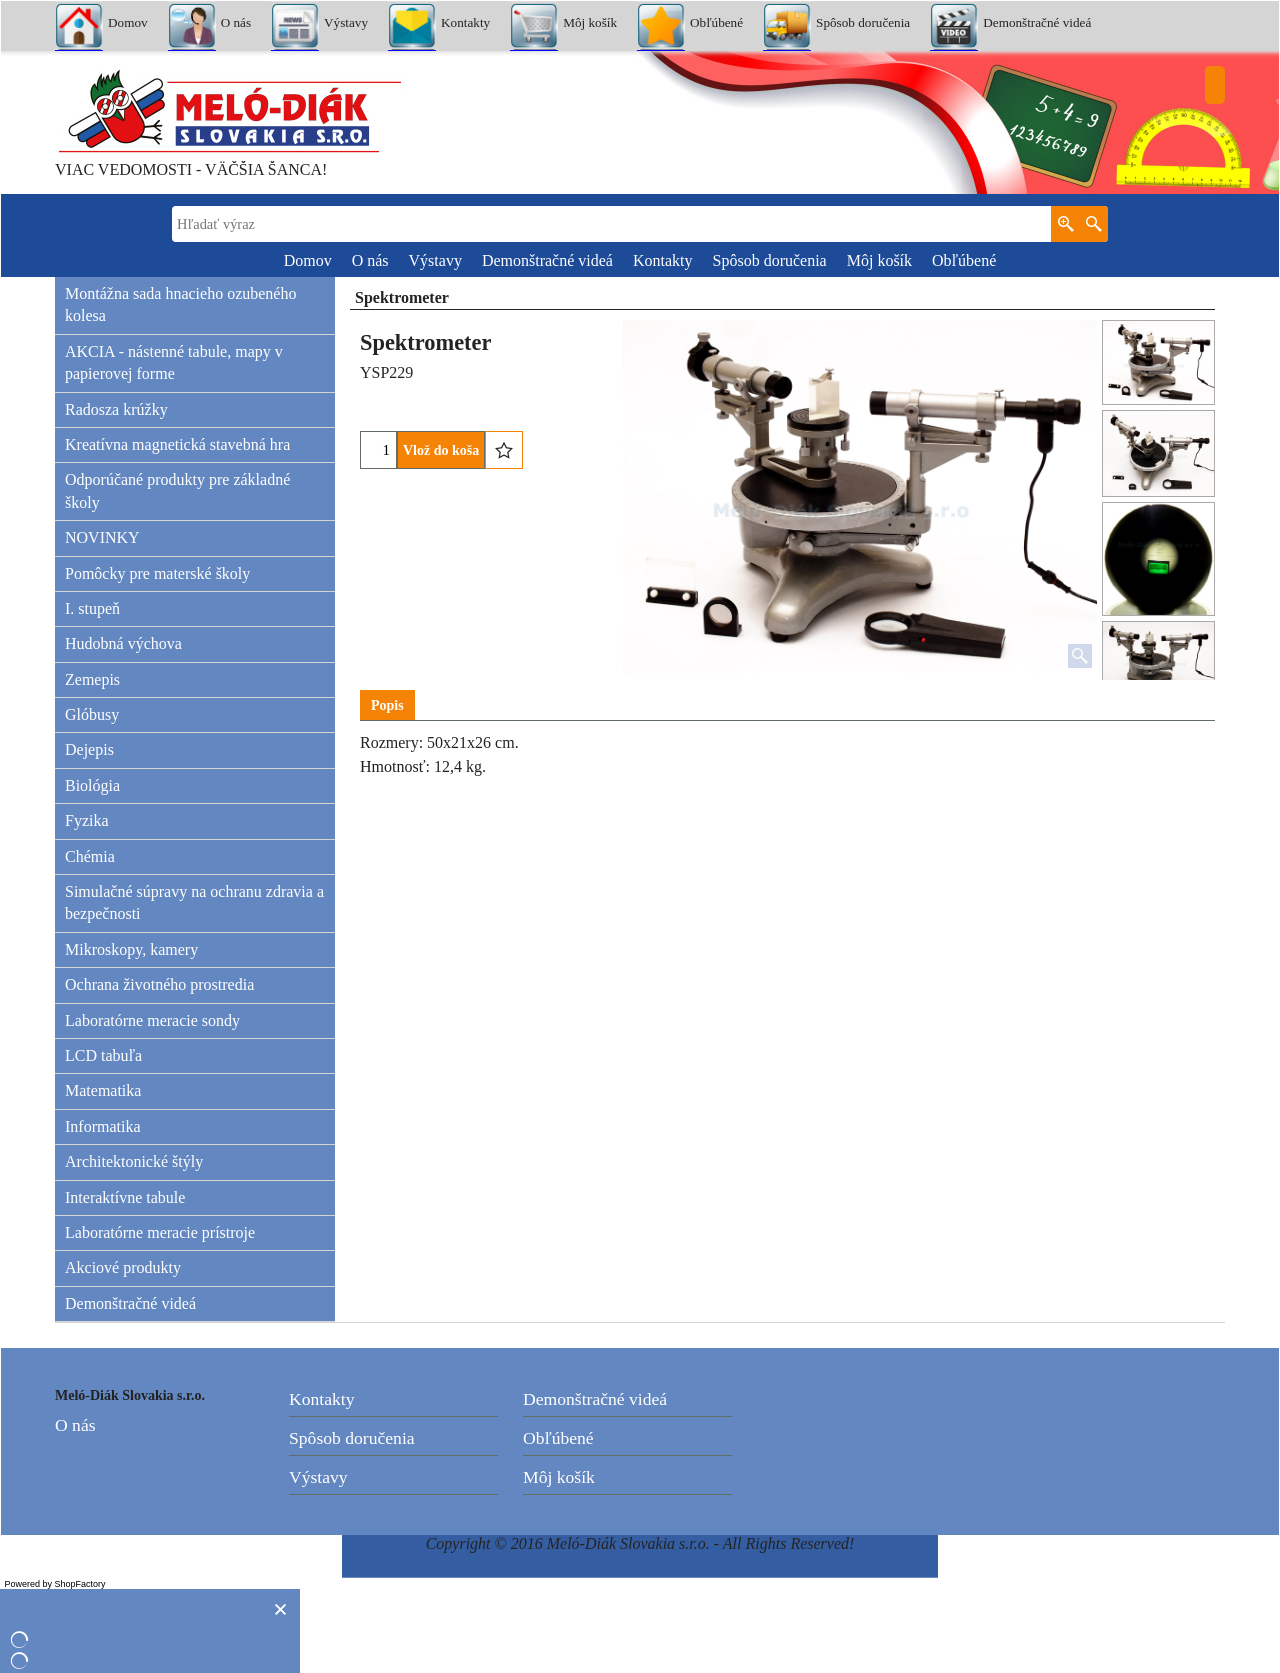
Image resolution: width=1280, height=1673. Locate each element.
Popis (387, 705)
